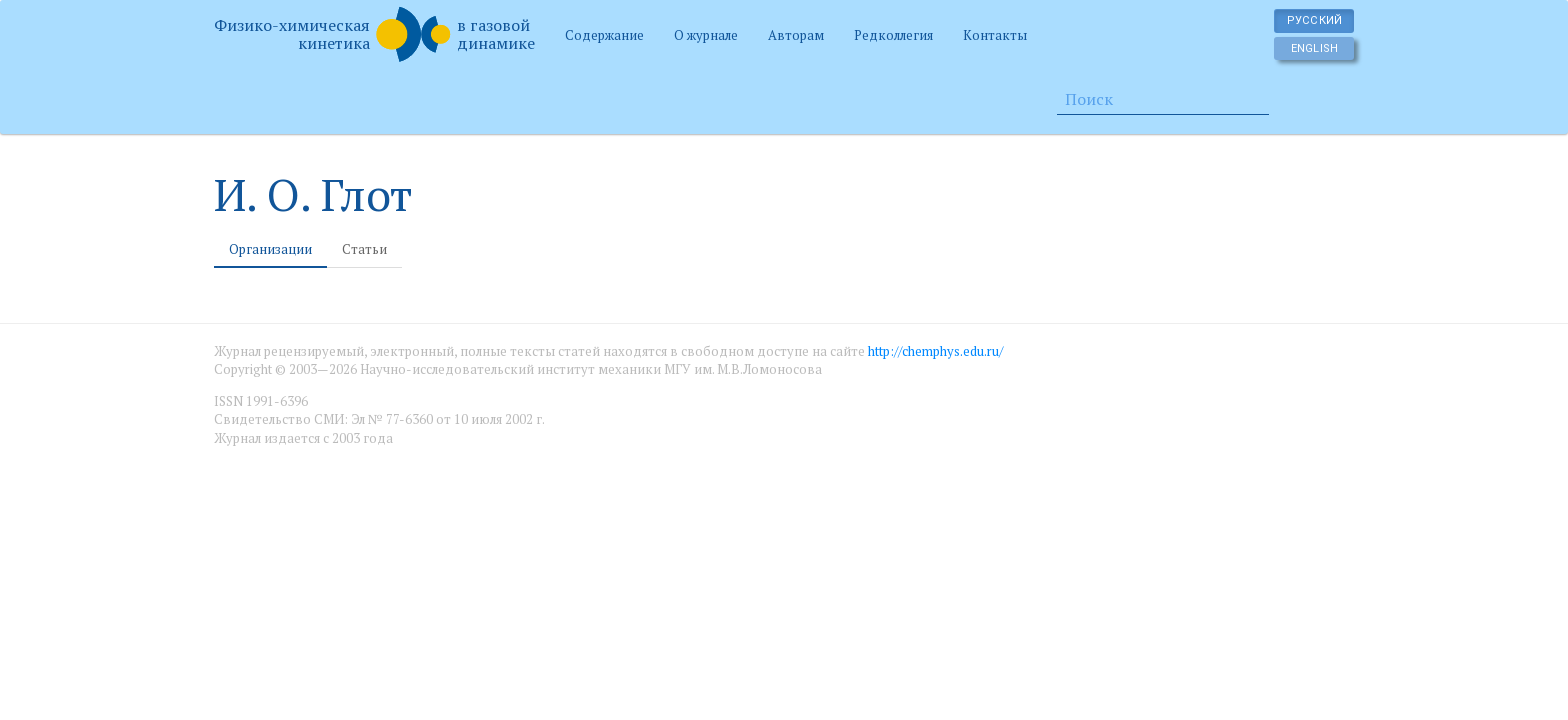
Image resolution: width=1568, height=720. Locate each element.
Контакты (995, 35)
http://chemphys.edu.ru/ (935, 351)
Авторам (796, 35)
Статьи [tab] (364, 249)
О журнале (706, 35)
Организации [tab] (270, 249)
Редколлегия (893, 35)
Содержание (604, 35)
